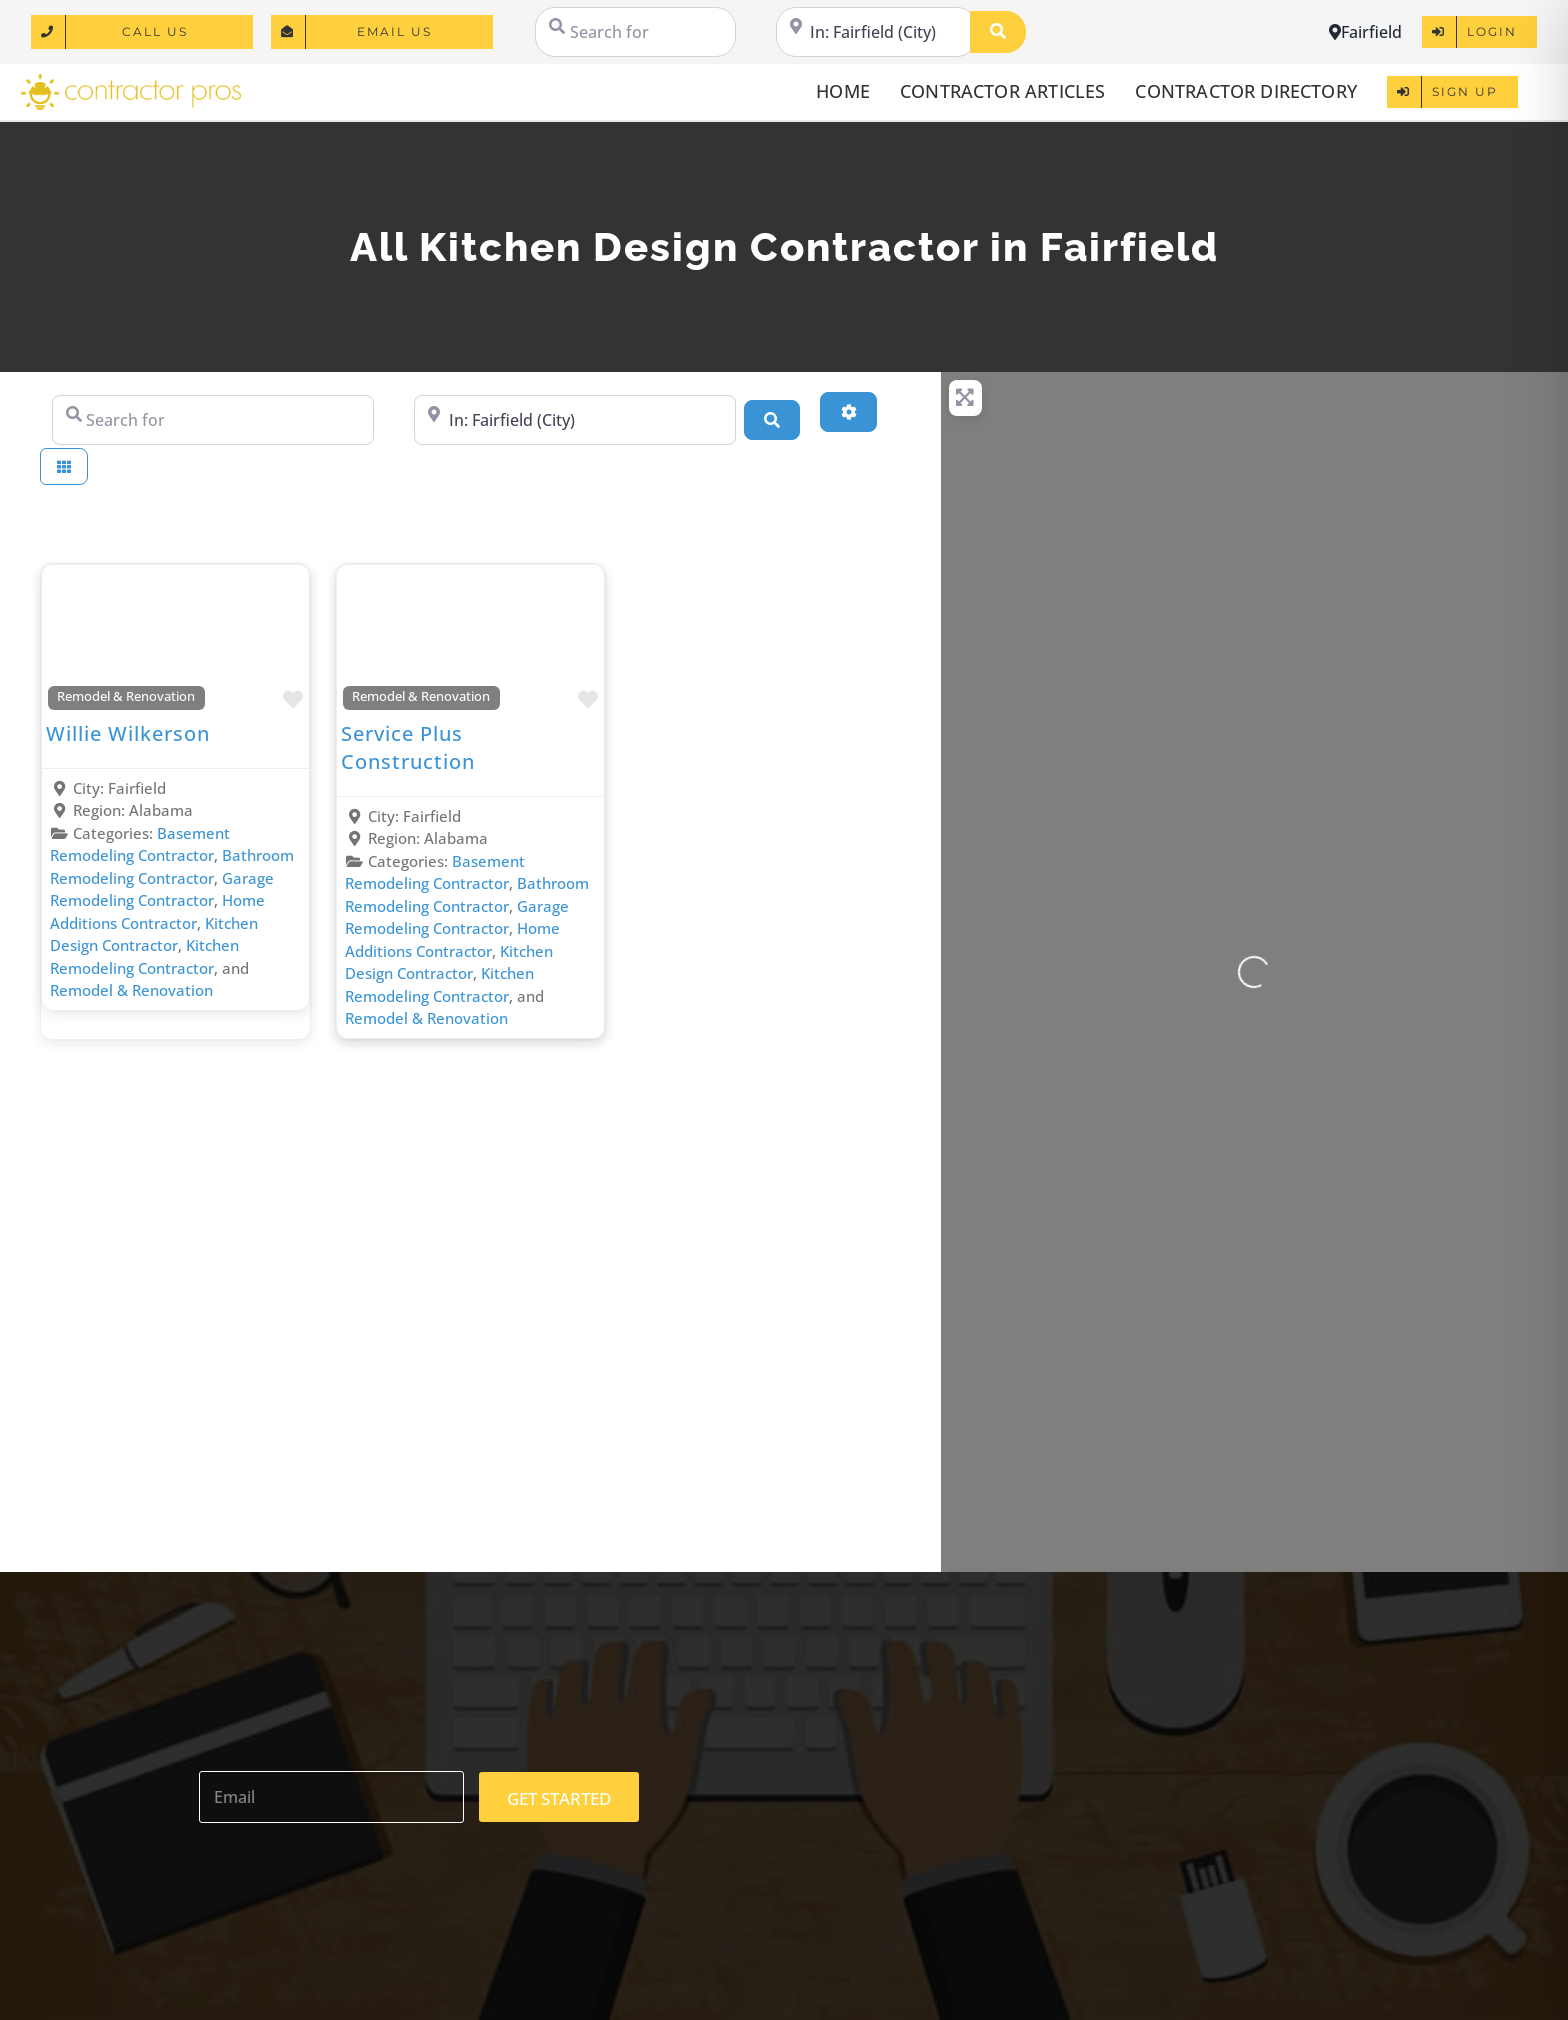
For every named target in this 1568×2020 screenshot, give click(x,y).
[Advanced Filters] (848, 412)
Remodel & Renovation (126, 696)
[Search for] (635, 32)
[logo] (131, 81)
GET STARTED (559, 1798)
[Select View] (64, 466)
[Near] (876, 32)
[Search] (998, 32)
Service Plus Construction (408, 747)
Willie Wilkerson (128, 733)
